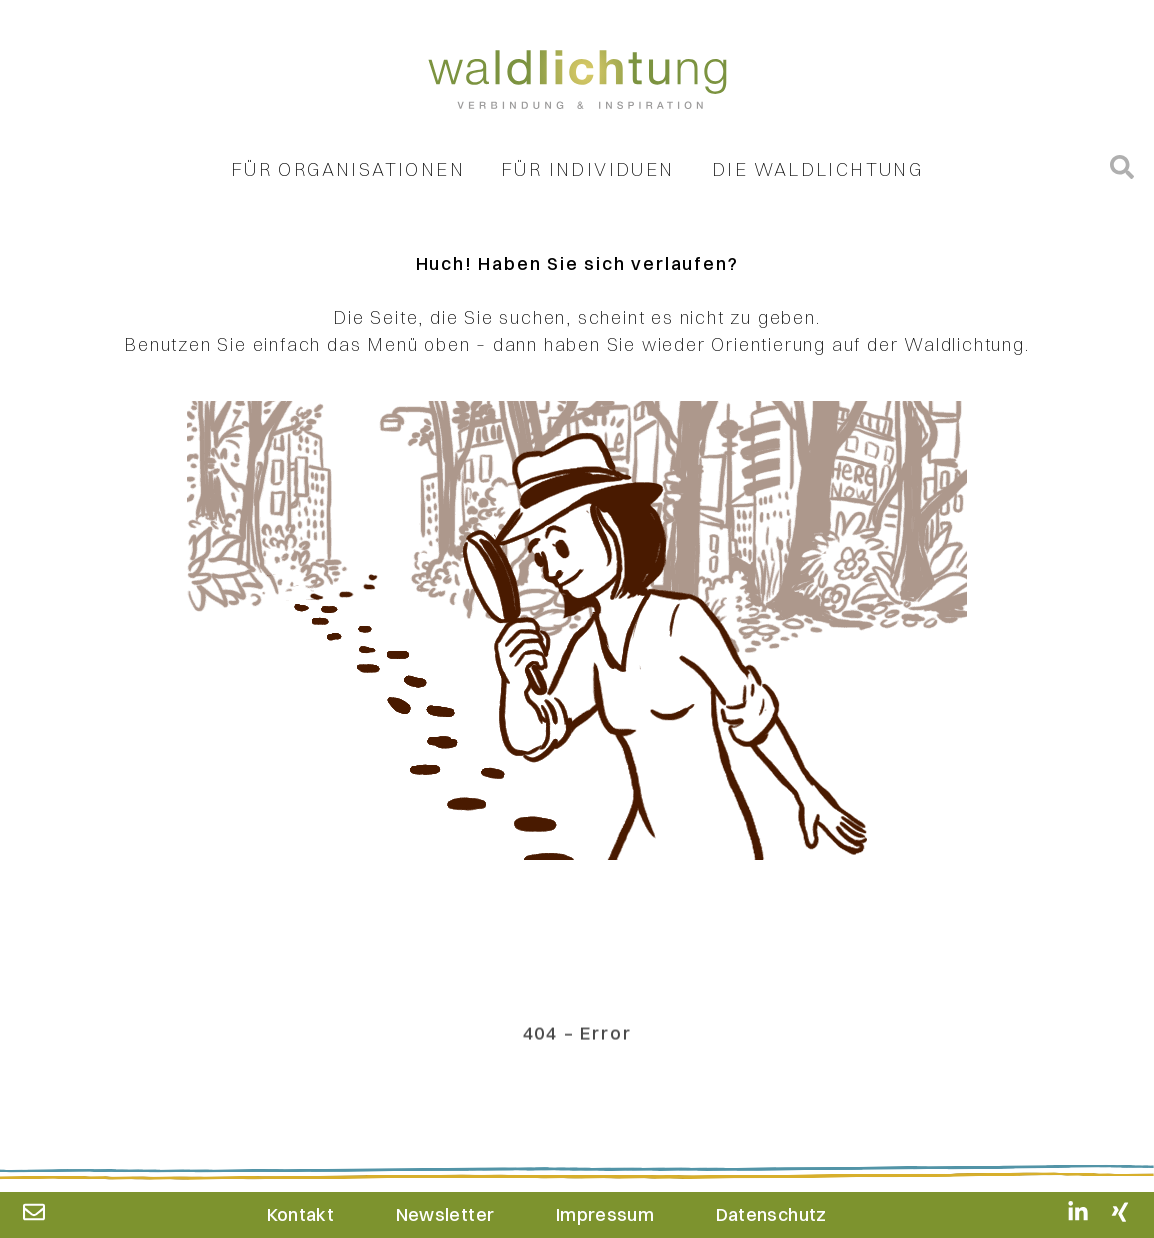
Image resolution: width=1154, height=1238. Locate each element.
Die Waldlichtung (817, 174)
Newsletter (445, 1214)
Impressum (605, 1214)
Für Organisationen (348, 174)
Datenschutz (771, 1214)
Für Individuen (587, 174)
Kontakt (301, 1214)
